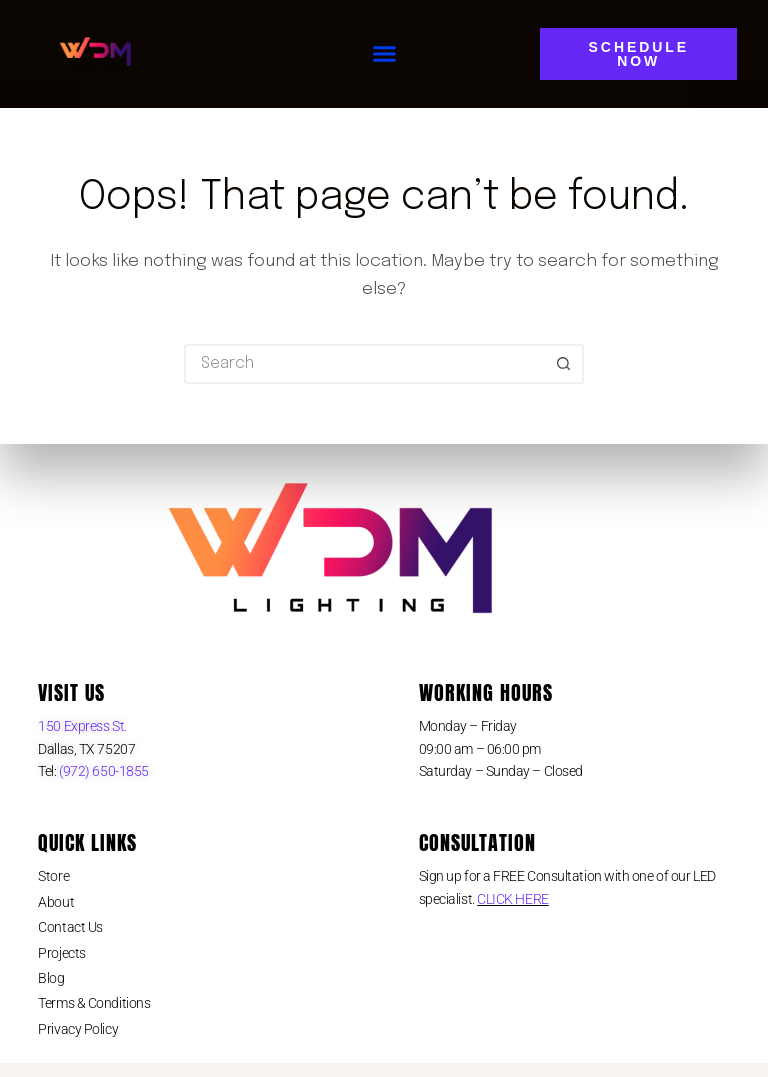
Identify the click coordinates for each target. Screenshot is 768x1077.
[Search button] (564, 364)
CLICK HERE (513, 899)
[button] (385, 54)
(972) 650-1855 (103, 771)
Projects (61, 953)
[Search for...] (364, 364)
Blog (51, 978)
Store (53, 876)
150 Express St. (82, 726)
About (56, 902)
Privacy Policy (78, 1029)
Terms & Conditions (94, 1003)
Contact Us (70, 927)
